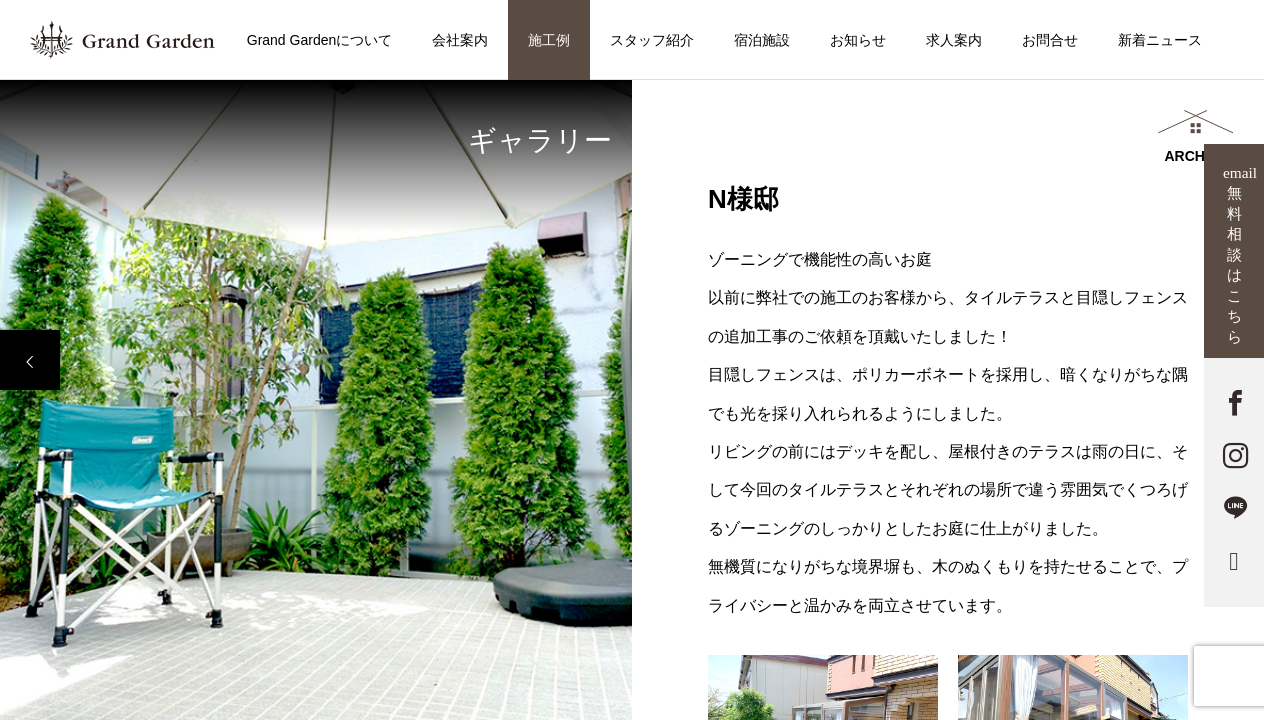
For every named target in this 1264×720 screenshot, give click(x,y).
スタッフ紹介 (652, 40)
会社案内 (460, 40)
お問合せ (1050, 40)
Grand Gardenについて (320, 40)
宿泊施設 (762, 40)
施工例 (549, 40)
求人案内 (954, 40)
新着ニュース (1160, 40)
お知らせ (858, 40)
